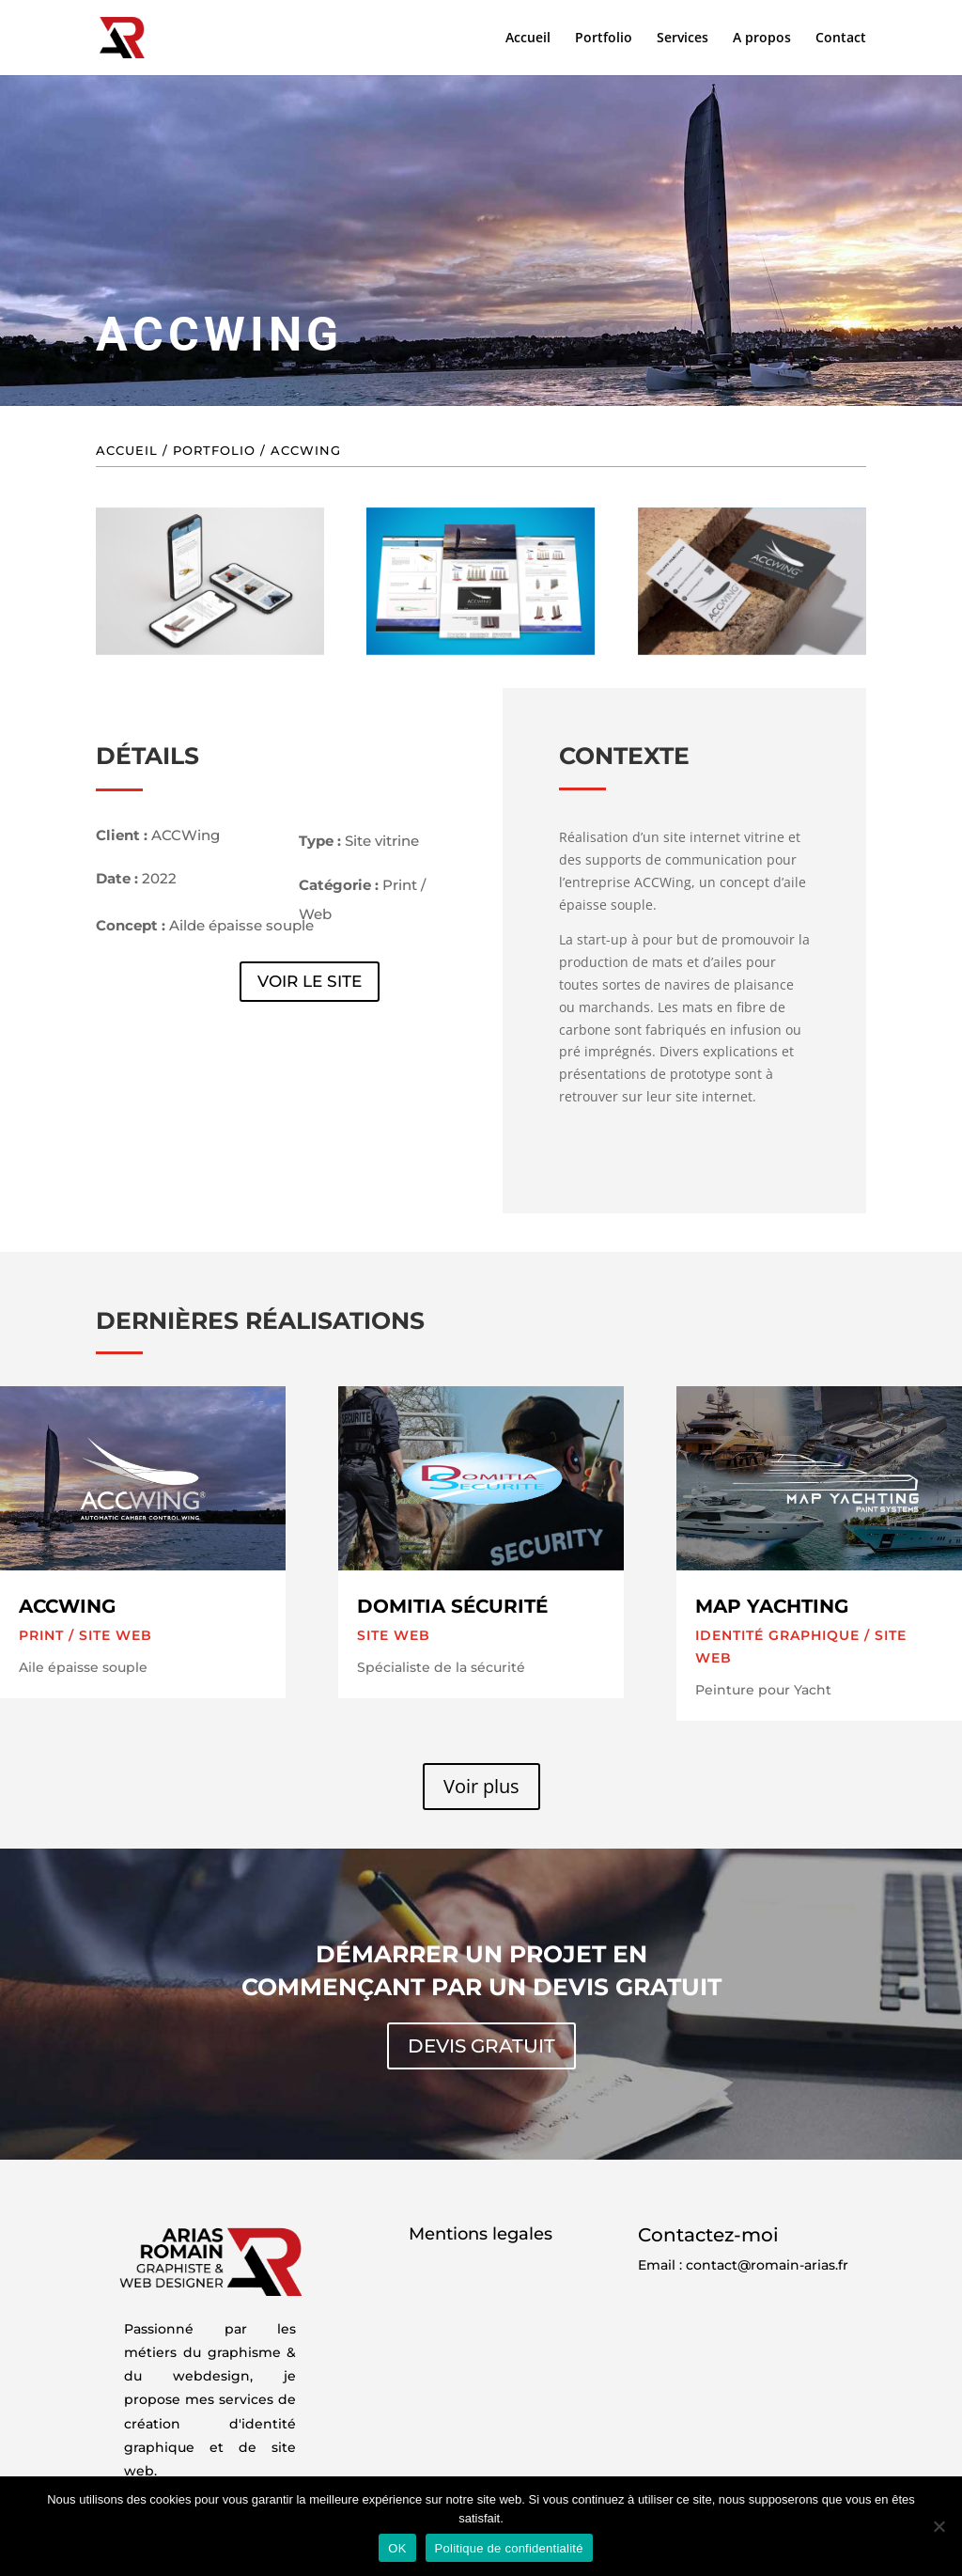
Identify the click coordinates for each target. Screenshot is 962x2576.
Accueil (528, 38)
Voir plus (481, 1786)
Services (682, 38)
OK (397, 2548)
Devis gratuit (481, 2046)
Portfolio (603, 38)
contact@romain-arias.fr (767, 2264)
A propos (762, 38)
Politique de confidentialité (509, 2548)
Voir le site (309, 981)
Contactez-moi (708, 2235)
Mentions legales (480, 2234)
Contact (840, 38)
